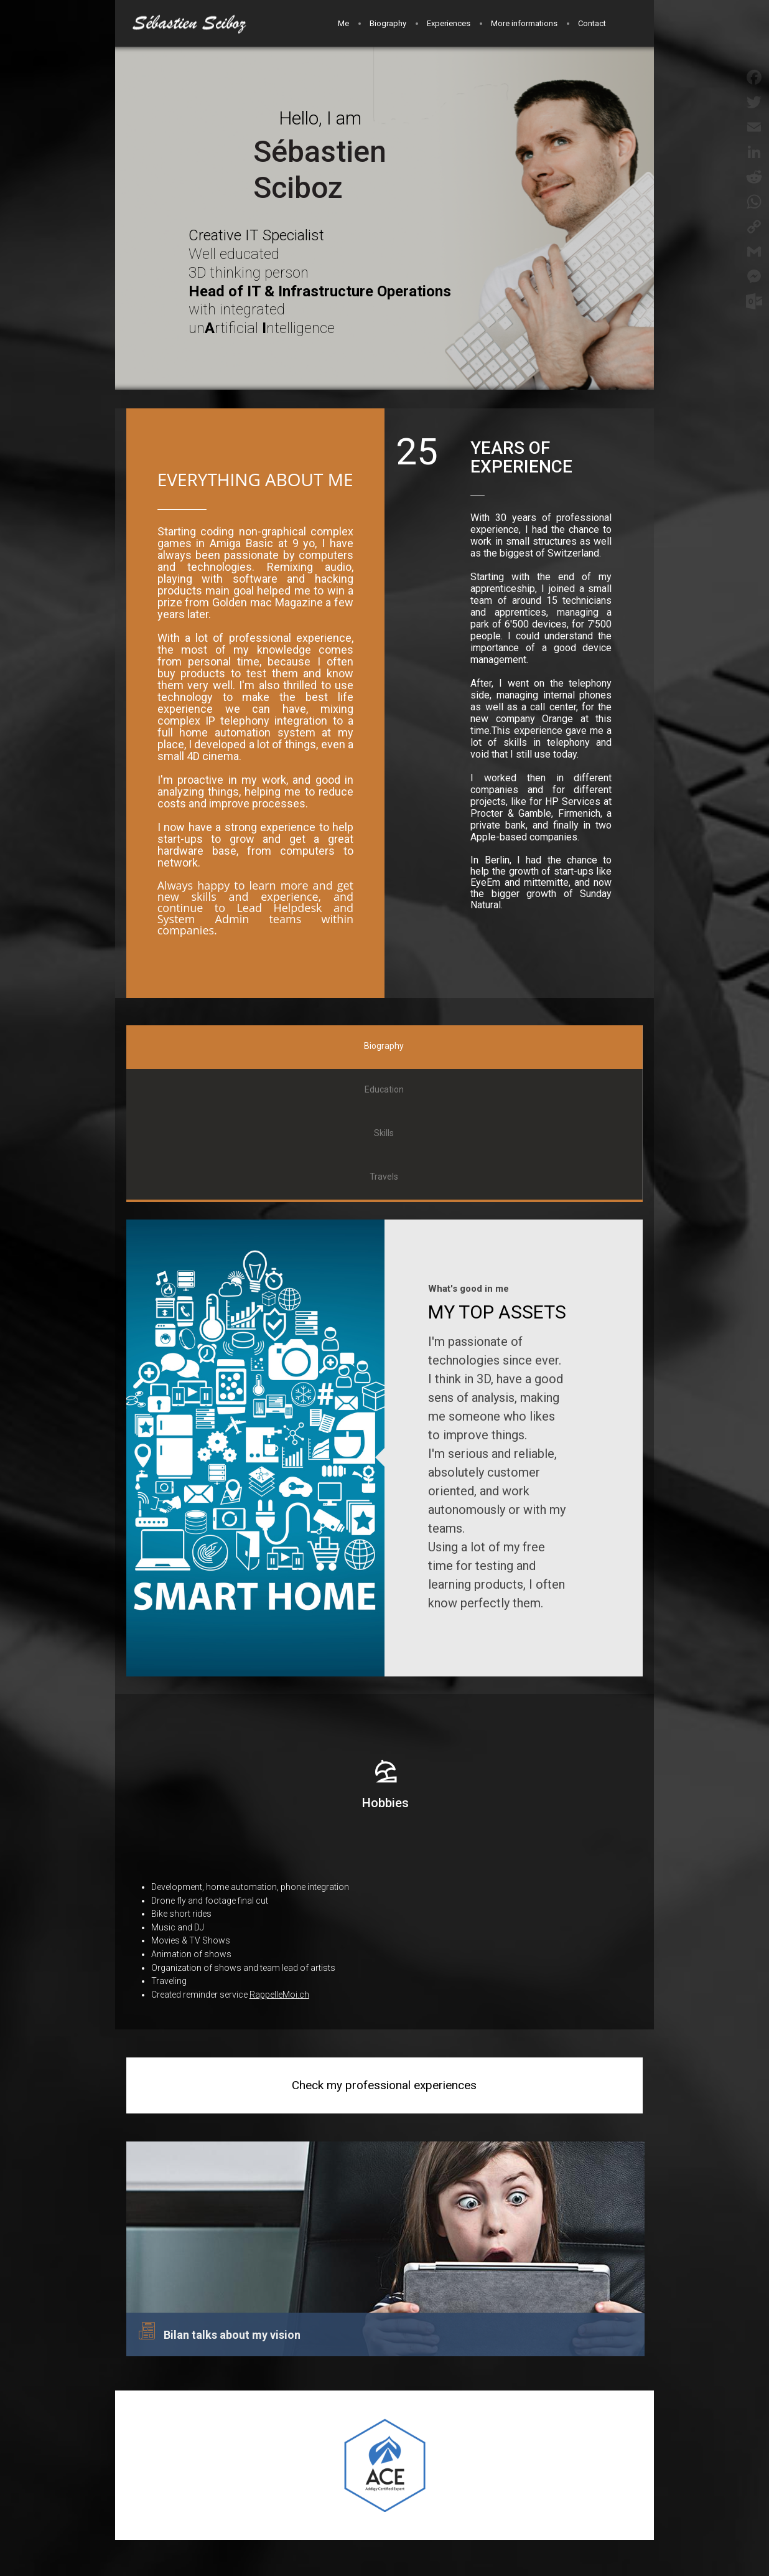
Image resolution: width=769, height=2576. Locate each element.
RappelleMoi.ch (279, 1995)
